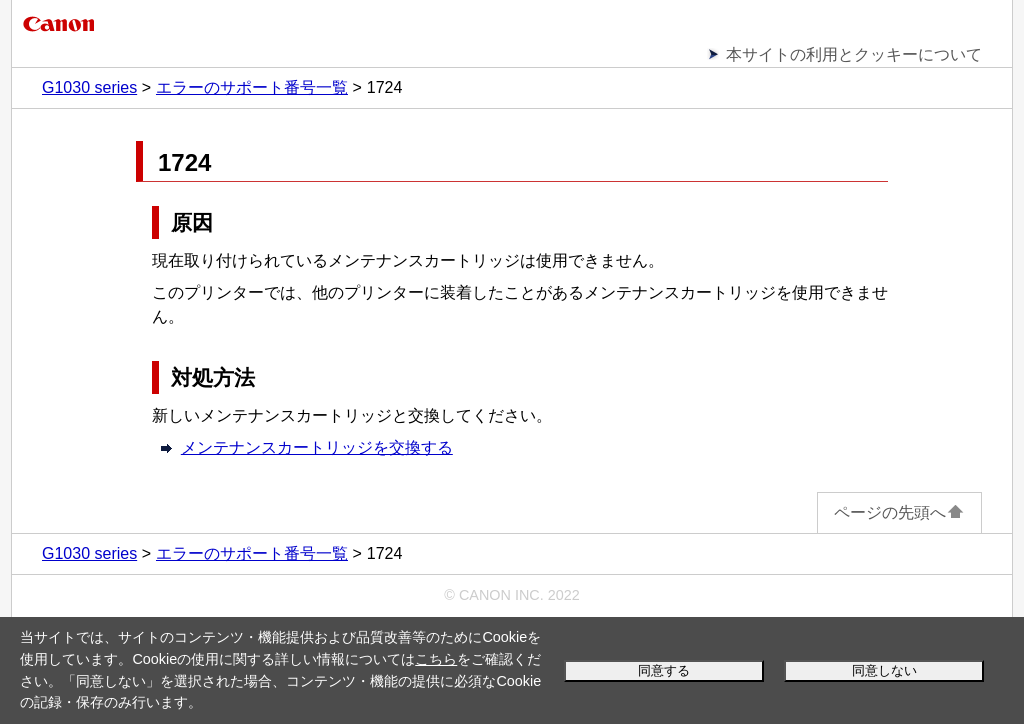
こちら (436, 659)
